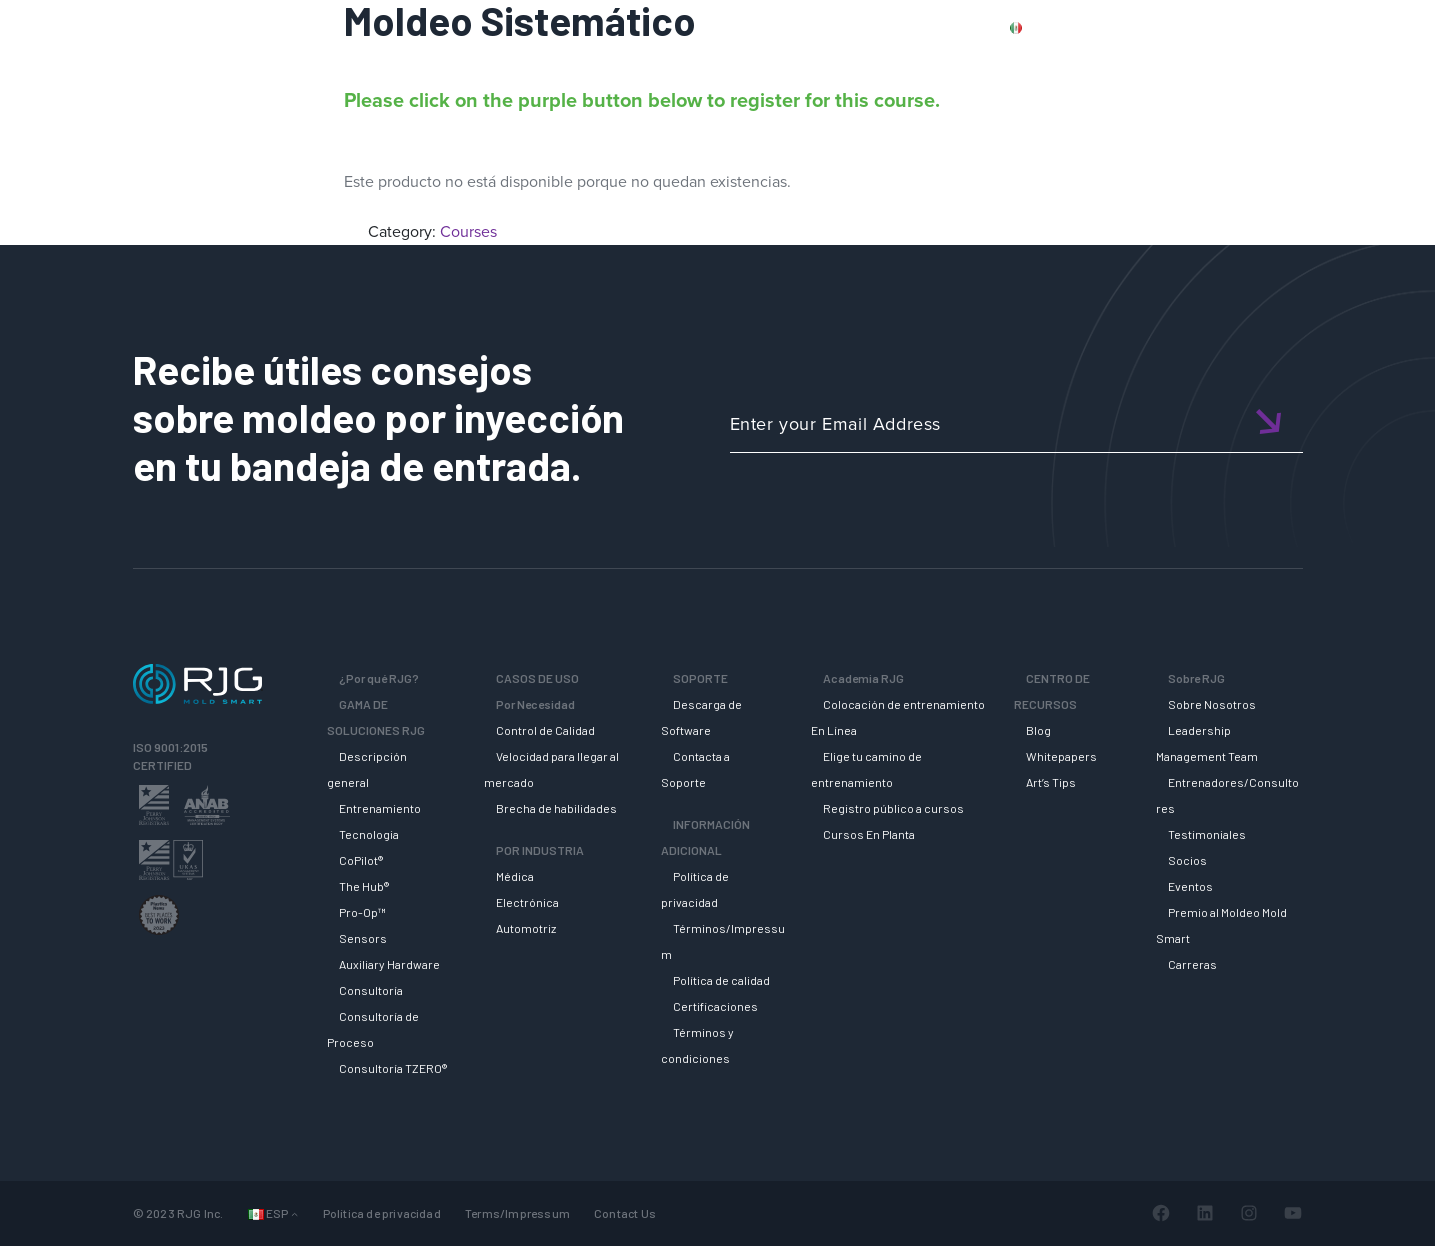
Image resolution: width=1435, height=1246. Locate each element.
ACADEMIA (1031, 63)
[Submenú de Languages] (294, 1213)
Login (1332, 27)
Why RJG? (578, 63)
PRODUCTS (1118, 27)
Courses (468, 231)
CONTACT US (1224, 27)
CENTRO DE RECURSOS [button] (1190, 63)
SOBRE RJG (1354, 63)
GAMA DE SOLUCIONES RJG (749, 63)
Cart (1389, 27)
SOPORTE (919, 63)
